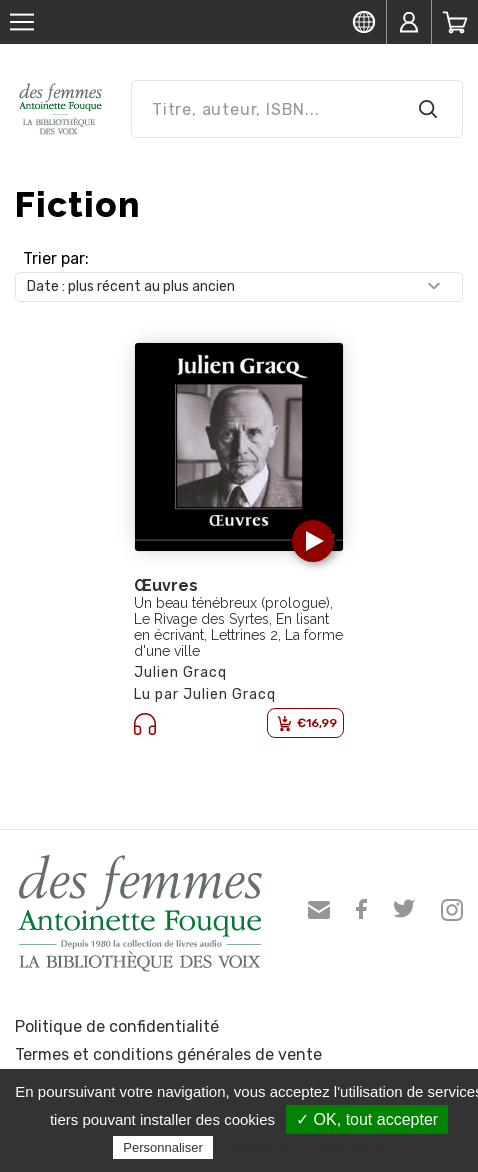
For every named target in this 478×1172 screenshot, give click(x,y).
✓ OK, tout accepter (367, 1119)
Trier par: (56, 258)
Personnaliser (163, 1147)
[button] (313, 541)
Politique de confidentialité (117, 1026)
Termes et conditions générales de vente (168, 1054)
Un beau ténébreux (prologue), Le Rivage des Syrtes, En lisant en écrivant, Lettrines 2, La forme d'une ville (238, 627)
